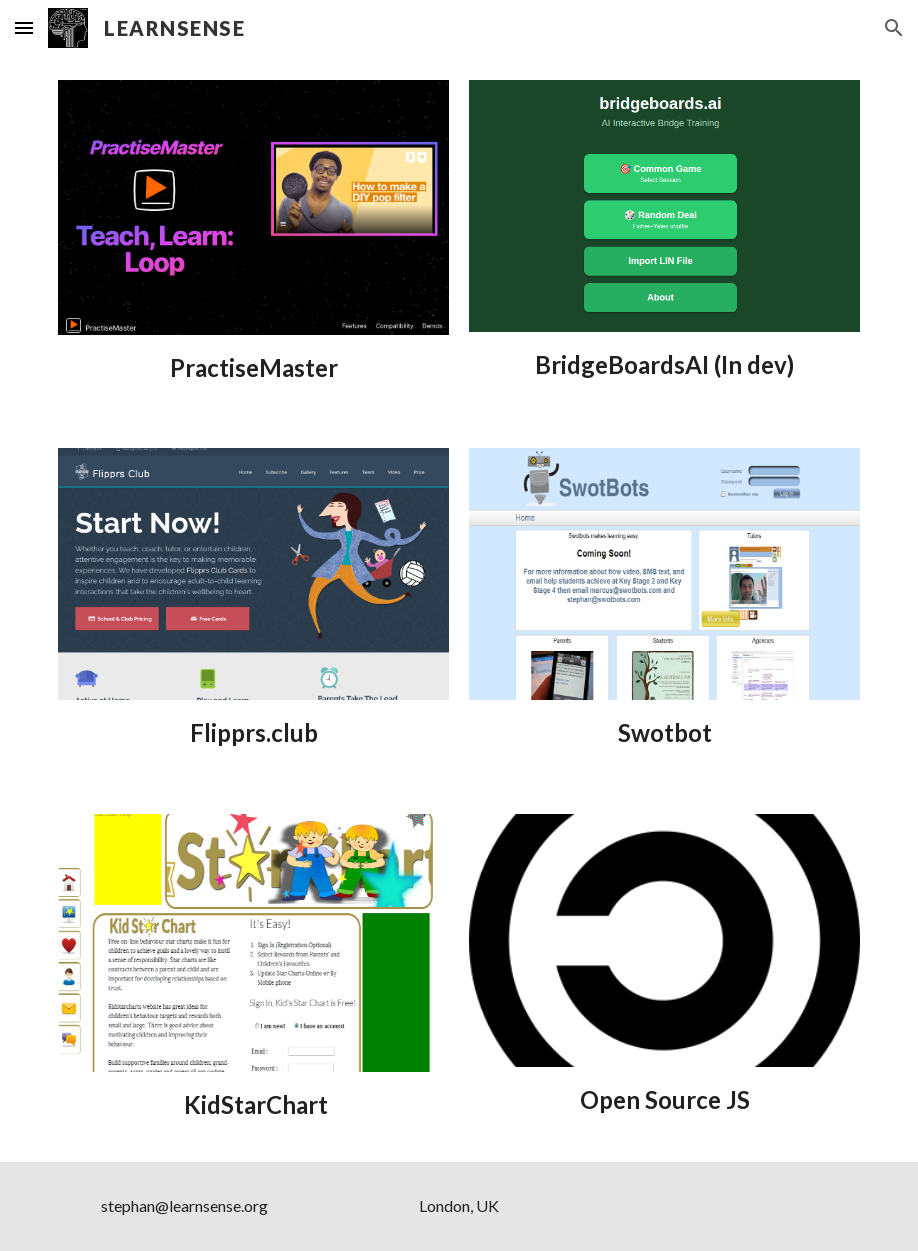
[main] (253, 367)
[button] (24, 27)
